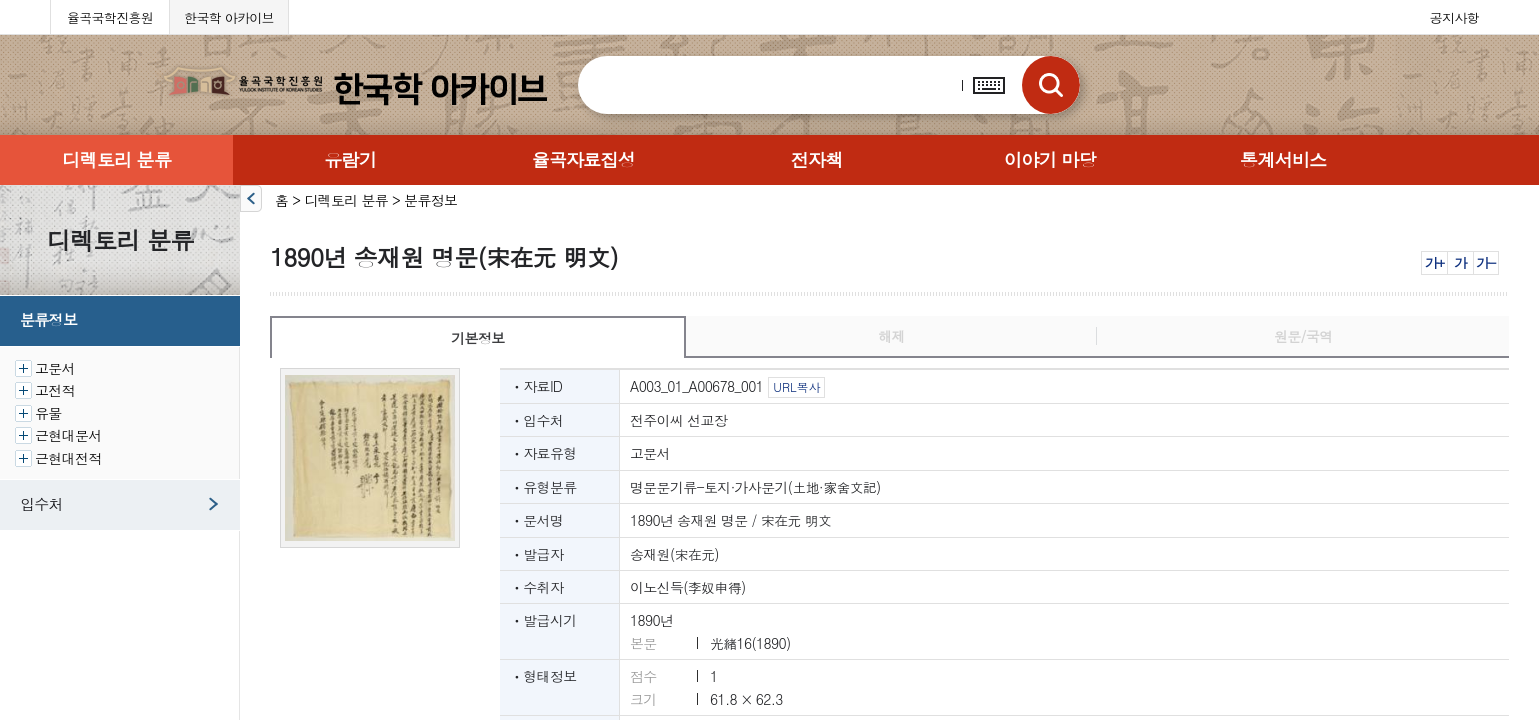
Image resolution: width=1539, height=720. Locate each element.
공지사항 (1454, 17)
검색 (1051, 85)
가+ (1434, 262)
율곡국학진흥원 (110, 17)
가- (1485, 262)
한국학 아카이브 (229, 17)
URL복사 (796, 386)
